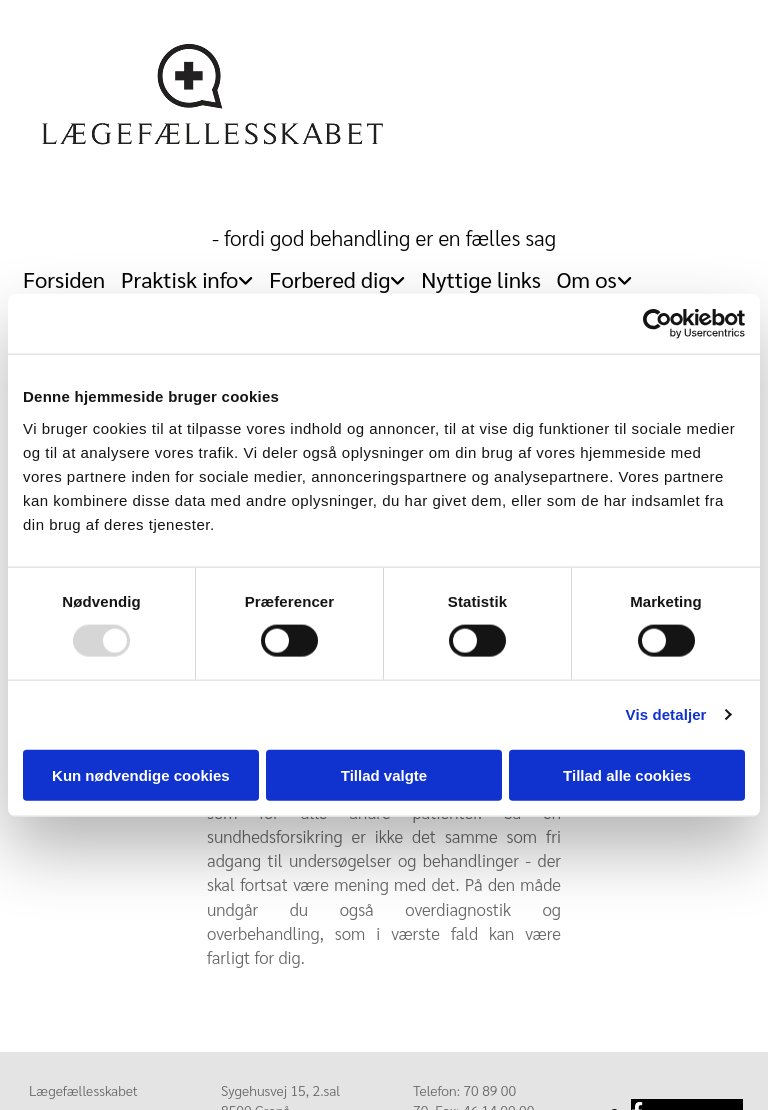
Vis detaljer (666, 714)
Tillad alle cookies (627, 774)
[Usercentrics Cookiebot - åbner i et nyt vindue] (657, 324)
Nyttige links (481, 279)
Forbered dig (329, 279)
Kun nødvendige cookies (141, 774)
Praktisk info (179, 279)
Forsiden (64, 279)
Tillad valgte (384, 774)
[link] (187, 273)
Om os (587, 279)
